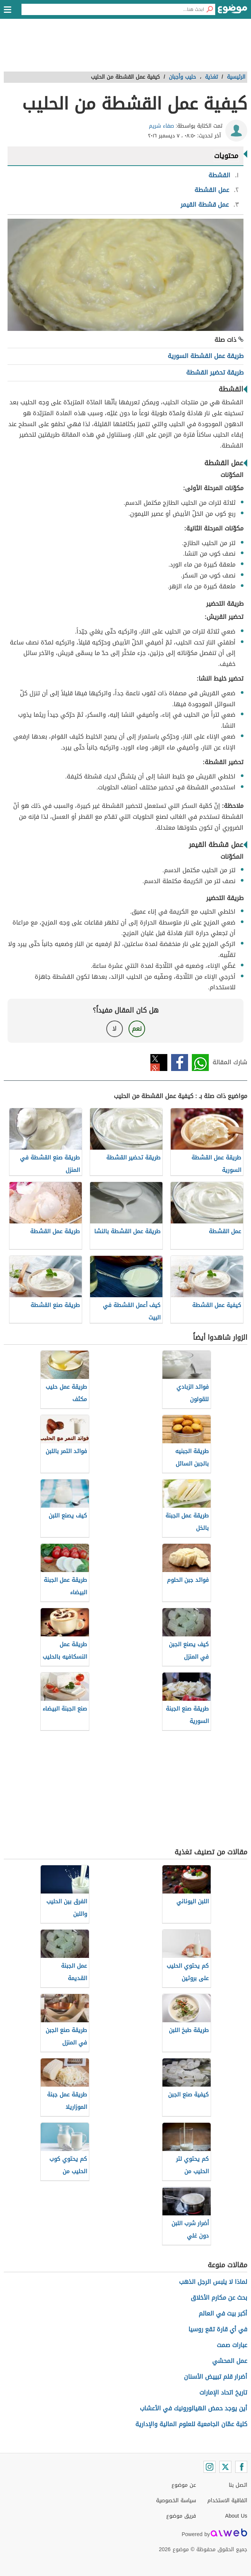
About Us (236, 2516)
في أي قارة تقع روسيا (217, 2329)
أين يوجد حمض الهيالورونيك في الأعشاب (193, 2408)
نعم (137, 1028)
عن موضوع (183, 2485)
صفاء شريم (161, 126)
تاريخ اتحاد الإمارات (223, 2392)
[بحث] (209, 9)
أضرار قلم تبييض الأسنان (215, 2377)
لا (114, 1028)
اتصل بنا (238, 2485)
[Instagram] (210, 2467)
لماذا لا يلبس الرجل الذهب (213, 2282)
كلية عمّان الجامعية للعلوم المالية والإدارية (191, 2424)
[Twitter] (225, 2467)
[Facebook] (241, 2467)
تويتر (158, 1062)
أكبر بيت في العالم (223, 2313)
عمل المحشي (229, 2361)
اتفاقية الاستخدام (227, 2500)
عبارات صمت (232, 2345)
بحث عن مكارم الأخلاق (219, 2297)
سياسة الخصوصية (176, 2500)
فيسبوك (179, 1062)
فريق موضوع (181, 2516)
